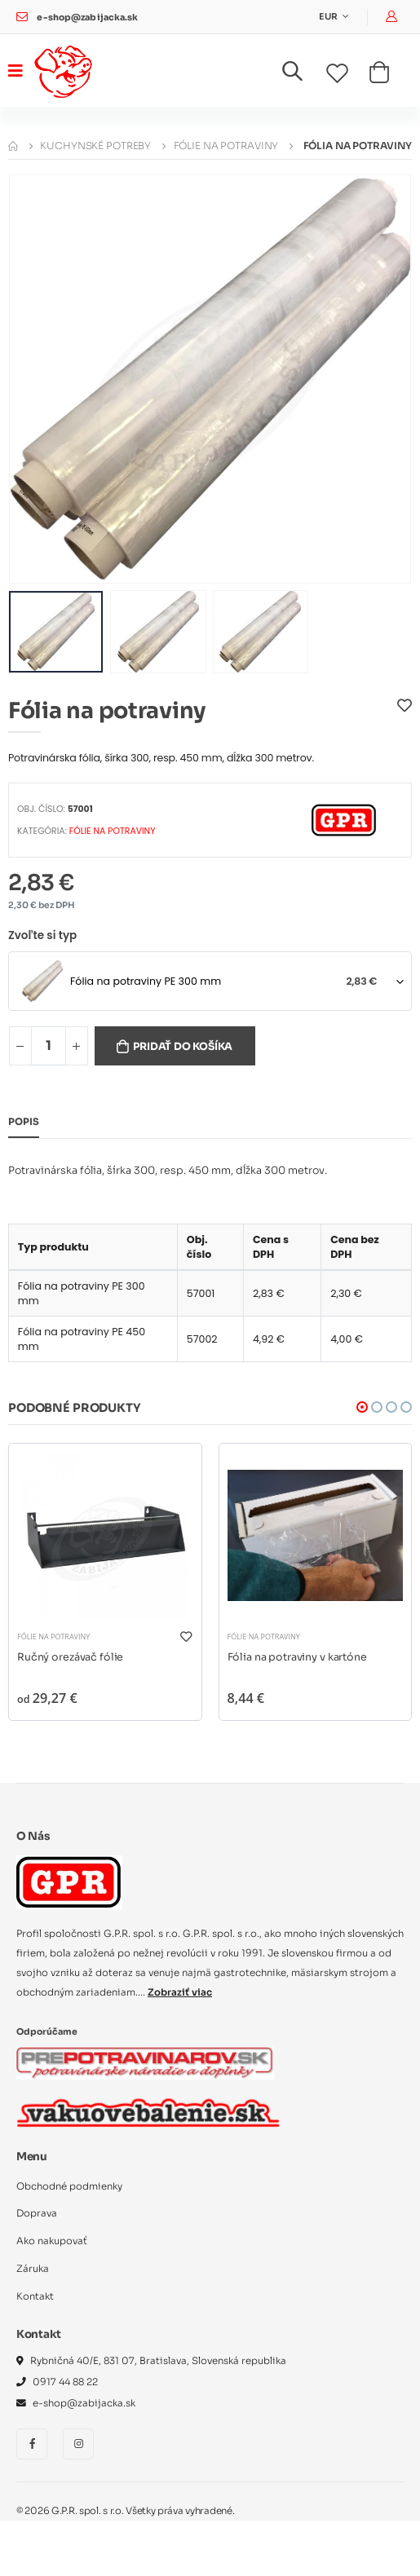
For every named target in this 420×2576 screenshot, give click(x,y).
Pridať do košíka (182, 1046)
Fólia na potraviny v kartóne (297, 1657)
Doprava (36, 2213)
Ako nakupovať (51, 2241)
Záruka (32, 2268)
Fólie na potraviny (226, 145)
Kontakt (35, 2296)
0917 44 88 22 (65, 2382)
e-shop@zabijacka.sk (87, 17)
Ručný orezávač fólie (70, 1657)
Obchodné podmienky (69, 2186)
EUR (329, 16)
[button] (302, 75)
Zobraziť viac (180, 1992)
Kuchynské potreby (95, 145)
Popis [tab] (23, 1121)
